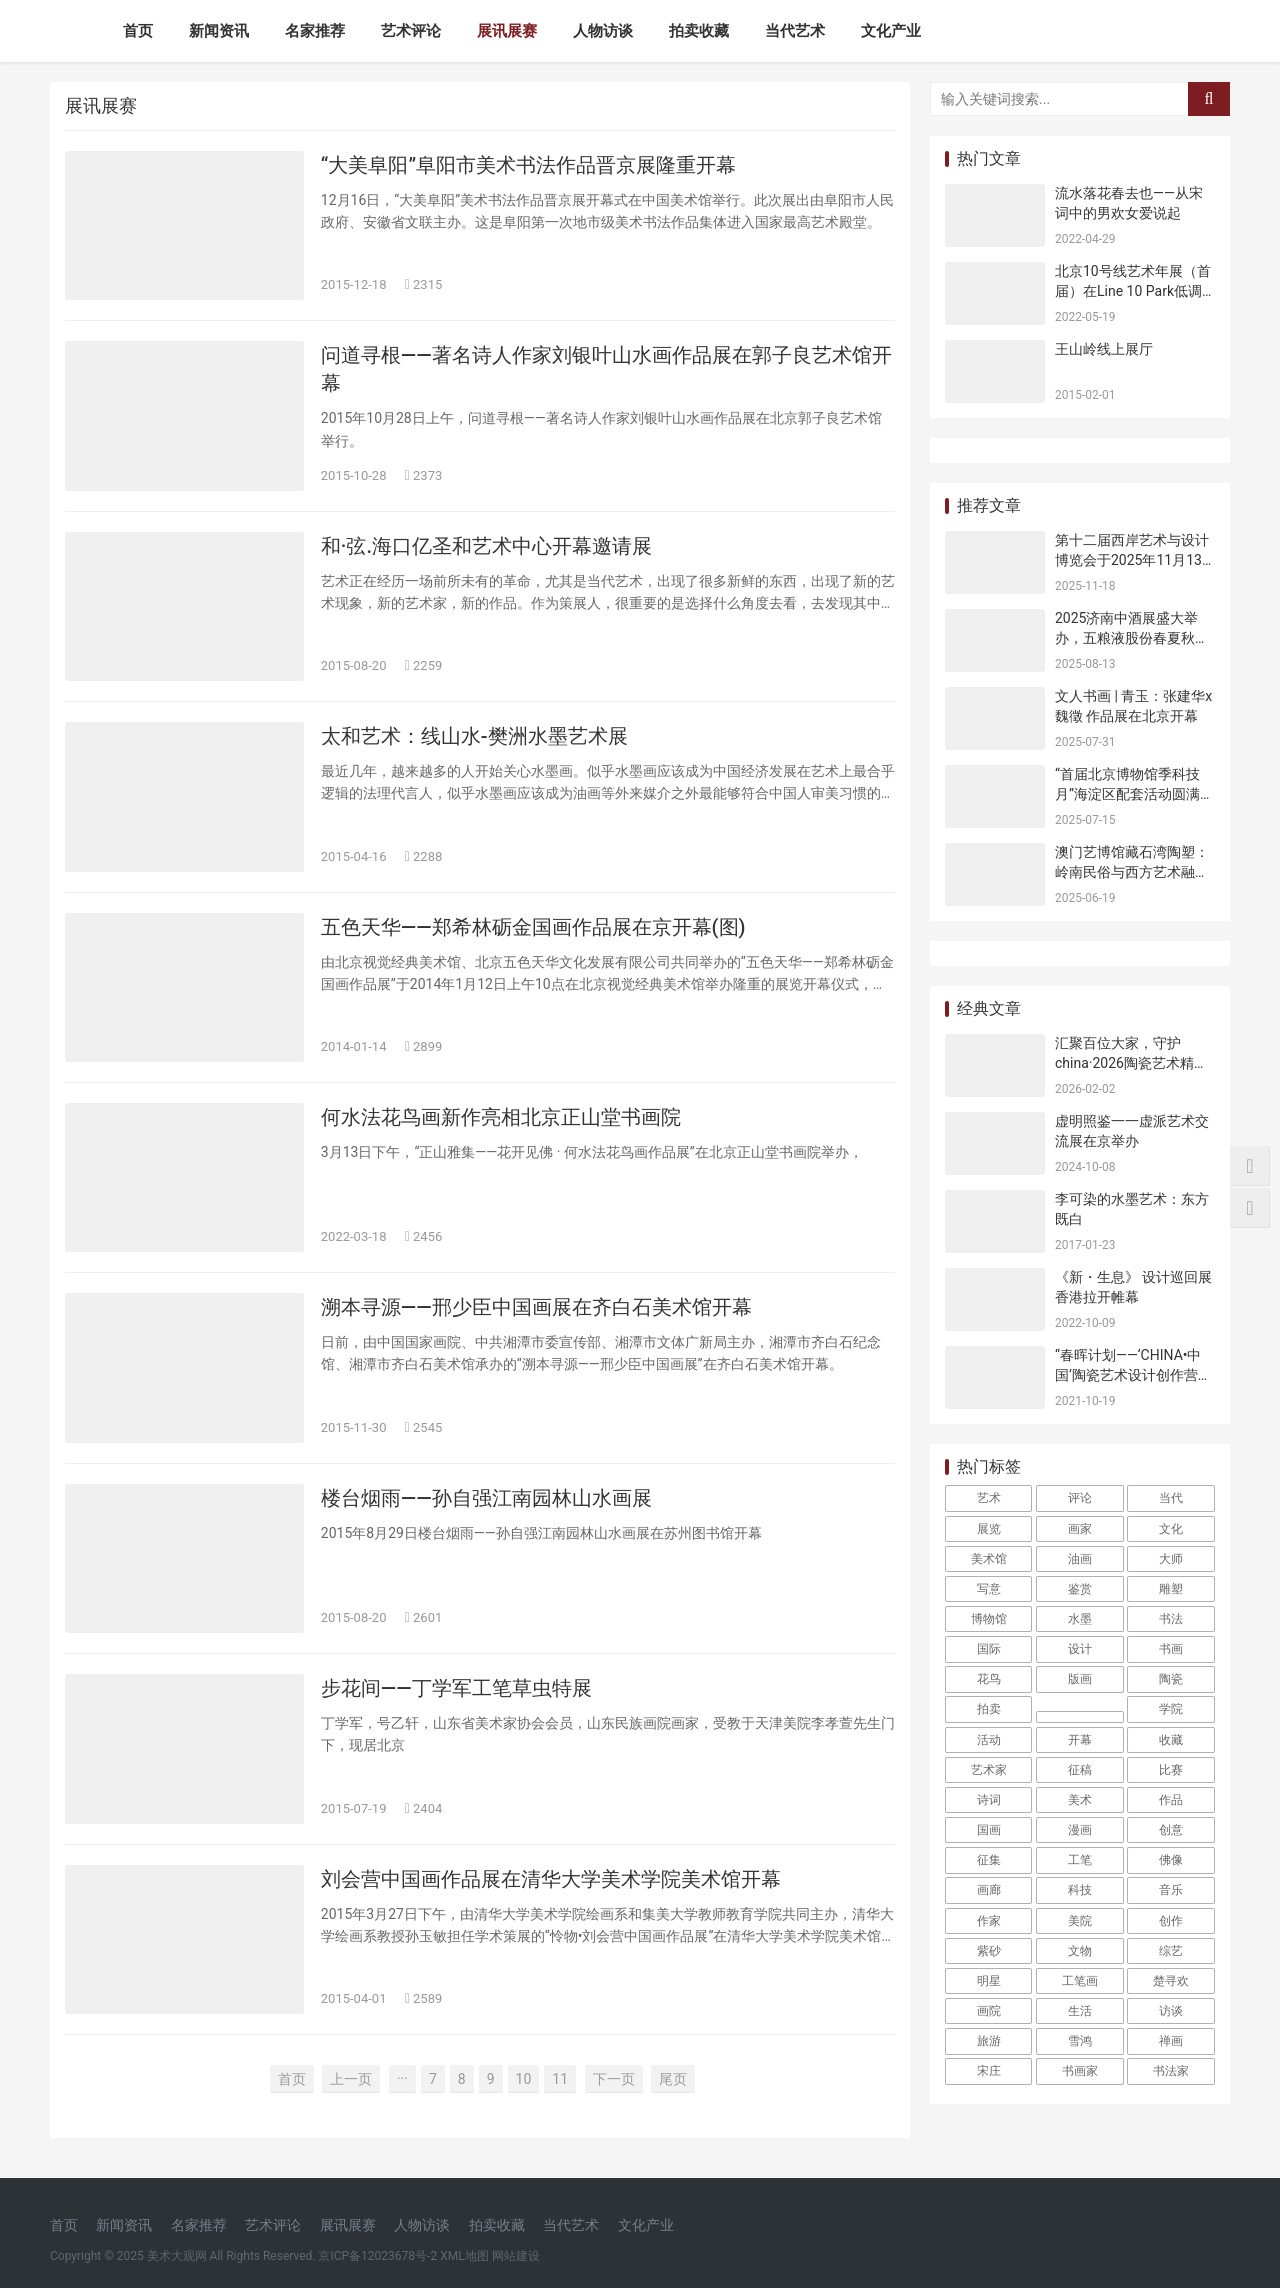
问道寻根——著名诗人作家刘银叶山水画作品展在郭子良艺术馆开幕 (606, 369)
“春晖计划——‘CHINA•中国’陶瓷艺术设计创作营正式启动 (1133, 1374)
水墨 (1080, 1619)
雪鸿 (1080, 2041)
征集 (989, 1860)
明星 (989, 1981)
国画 (989, 1830)
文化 (1171, 1529)
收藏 (1171, 1740)
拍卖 (989, 1709)
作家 (989, 1921)
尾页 (673, 2079)
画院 (989, 2011)
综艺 (1171, 1951)
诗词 (989, 1800)
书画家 (1080, 2071)
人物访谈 (603, 31)
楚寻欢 (1171, 1981)
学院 (1171, 1709)
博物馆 (989, 1619)
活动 (989, 1740)
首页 (138, 31)
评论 (1080, 1498)
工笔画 (1080, 1981)
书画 (1171, 1649)
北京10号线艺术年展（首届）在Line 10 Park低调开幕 (1133, 290)
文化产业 (891, 31)
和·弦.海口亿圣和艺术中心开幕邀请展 (486, 546)
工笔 (1080, 1860)
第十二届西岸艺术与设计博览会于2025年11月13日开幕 (1132, 559)
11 (560, 2079)
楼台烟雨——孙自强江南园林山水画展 (486, 1498)
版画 (1080, 1679)
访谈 (1171, 2011)
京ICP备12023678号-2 (377, 2256)
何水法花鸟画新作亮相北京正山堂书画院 (501, 1117)
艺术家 (989, 1770)
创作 (1171, 1921)
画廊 (989, 1890)
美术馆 (989, 1559)
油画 (1080, 1559)
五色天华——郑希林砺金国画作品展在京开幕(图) (533, 927)
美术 (1080, 1800)
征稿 (1080, 1770)
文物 (1080, 1951)
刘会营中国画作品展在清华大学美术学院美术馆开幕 (551, 1879)
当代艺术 (795, 31)
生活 (1080, 2011)
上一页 (351, 2079)
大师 (1171, 1559)
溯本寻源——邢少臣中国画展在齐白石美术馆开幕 (536, 1307)
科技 (1080, 1890)
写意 (989, 1589)
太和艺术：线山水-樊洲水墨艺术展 (474, 736)
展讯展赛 (507, 31)
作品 (1171, 1800)
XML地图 (464, 2256)
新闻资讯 (219, 31)
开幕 (1080, 1740)
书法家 (1171, 2071)
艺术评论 (411, 31)
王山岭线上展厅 (1104, 349)
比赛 (1171, 1770)
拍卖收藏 (699, 31)
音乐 (1171, 1890)
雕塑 (1171, 1589)
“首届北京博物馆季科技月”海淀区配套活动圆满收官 (1134, 793)
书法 (1171, 1619)
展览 (989, 1529)
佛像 (1171, 1860)
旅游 (989, 2041)
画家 (1080, 1529)
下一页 (614, 2079)
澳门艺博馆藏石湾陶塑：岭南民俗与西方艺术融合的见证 (1132, 871)
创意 (1171, 1830)
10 (524, 2079)
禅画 (1171, 2041)
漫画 (1080, 1830)
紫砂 (989, 1951)
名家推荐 (315, 31)
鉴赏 (1080, 1589)
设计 (1080, 1649)
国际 (989, 1649)
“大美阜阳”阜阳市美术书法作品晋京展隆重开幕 (528, 165)
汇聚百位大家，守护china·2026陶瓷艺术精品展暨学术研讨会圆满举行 (1132, 1062)
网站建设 (516, 2256)
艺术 (989, 1498)
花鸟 (989, 1679)
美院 (1080, 1921)
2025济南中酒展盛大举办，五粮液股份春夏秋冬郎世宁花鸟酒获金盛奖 (1132, 637)
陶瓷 (1171, 1679)
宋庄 (989, 2071)
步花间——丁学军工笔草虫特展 (456, 1688)
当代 (1171, 1498)
